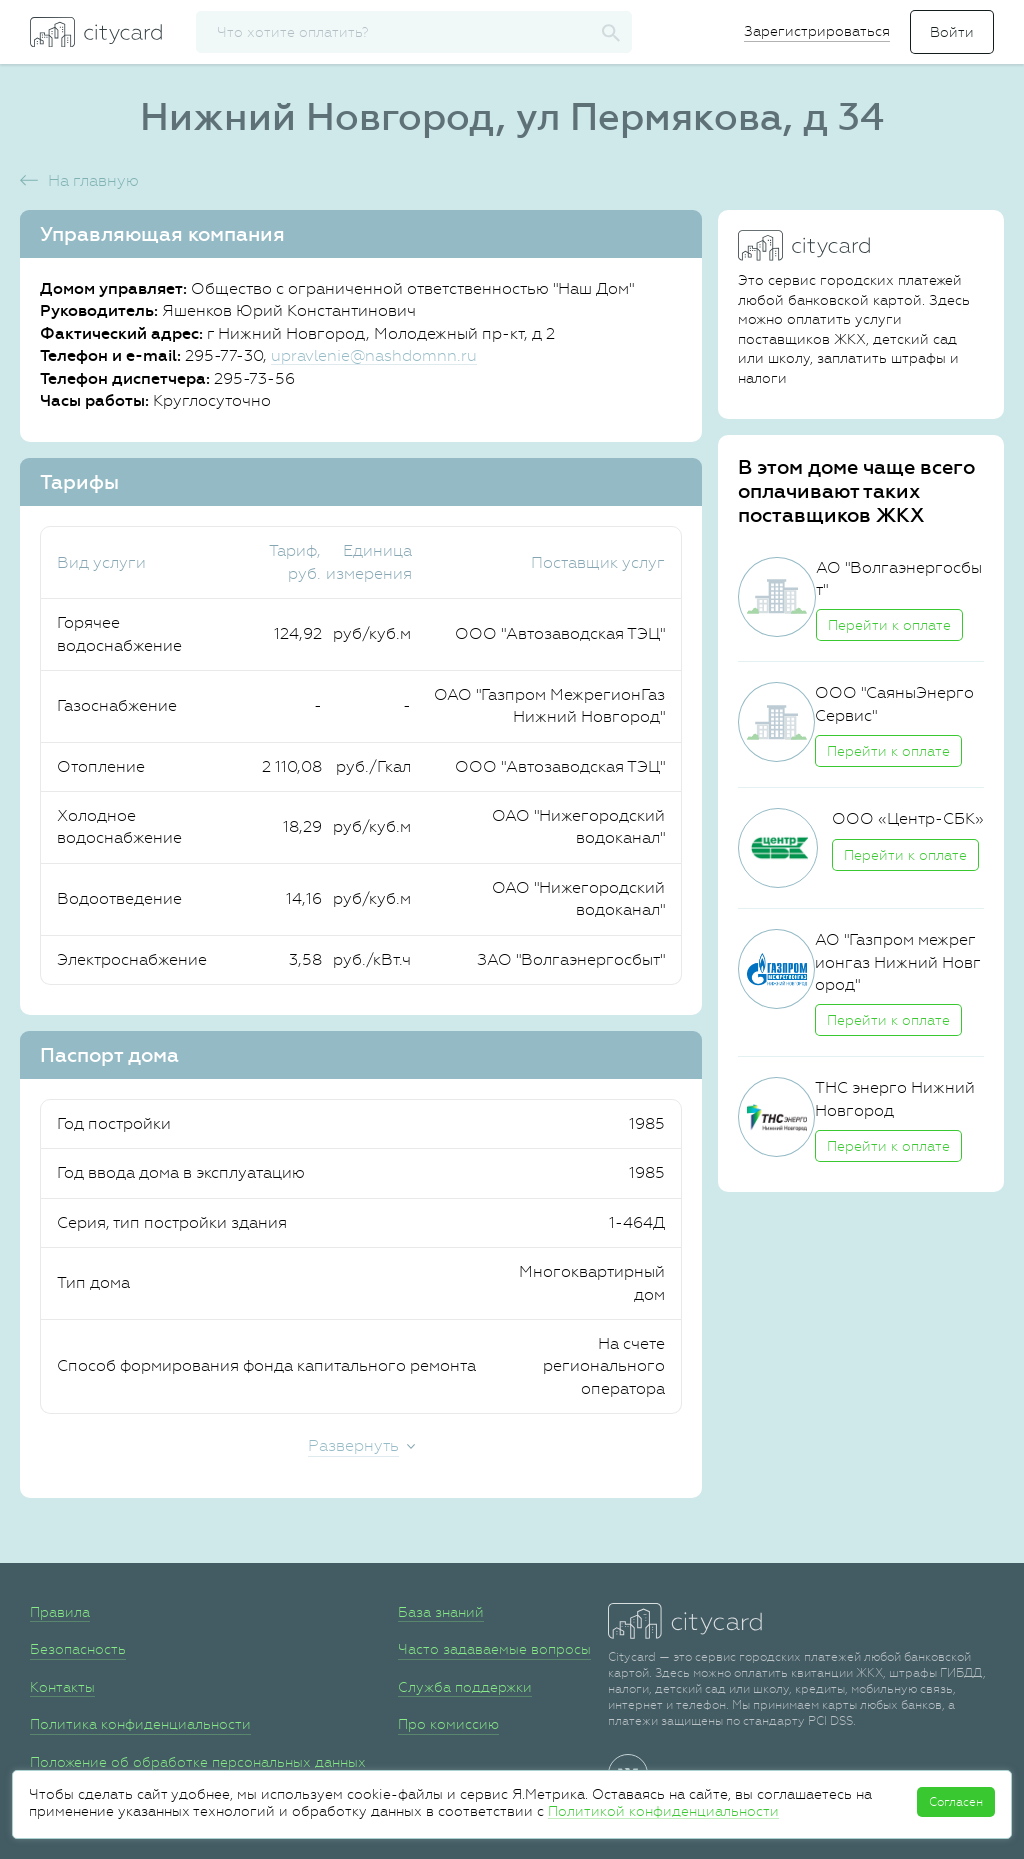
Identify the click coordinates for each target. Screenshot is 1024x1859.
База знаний (441, 1612)
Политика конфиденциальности (140, 1724)
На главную (93, 180)
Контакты (62, 1687)
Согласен (956, 1802)
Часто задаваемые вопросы (494, 1649)
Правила (60, 1612)
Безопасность (78, 1649)
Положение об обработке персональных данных (198, 1762)
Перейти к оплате (889, 625)
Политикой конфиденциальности (663, 1811)
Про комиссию (448, 1724)
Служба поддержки (465, 1687)
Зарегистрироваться (817, 31)
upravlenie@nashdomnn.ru (374, 355)
